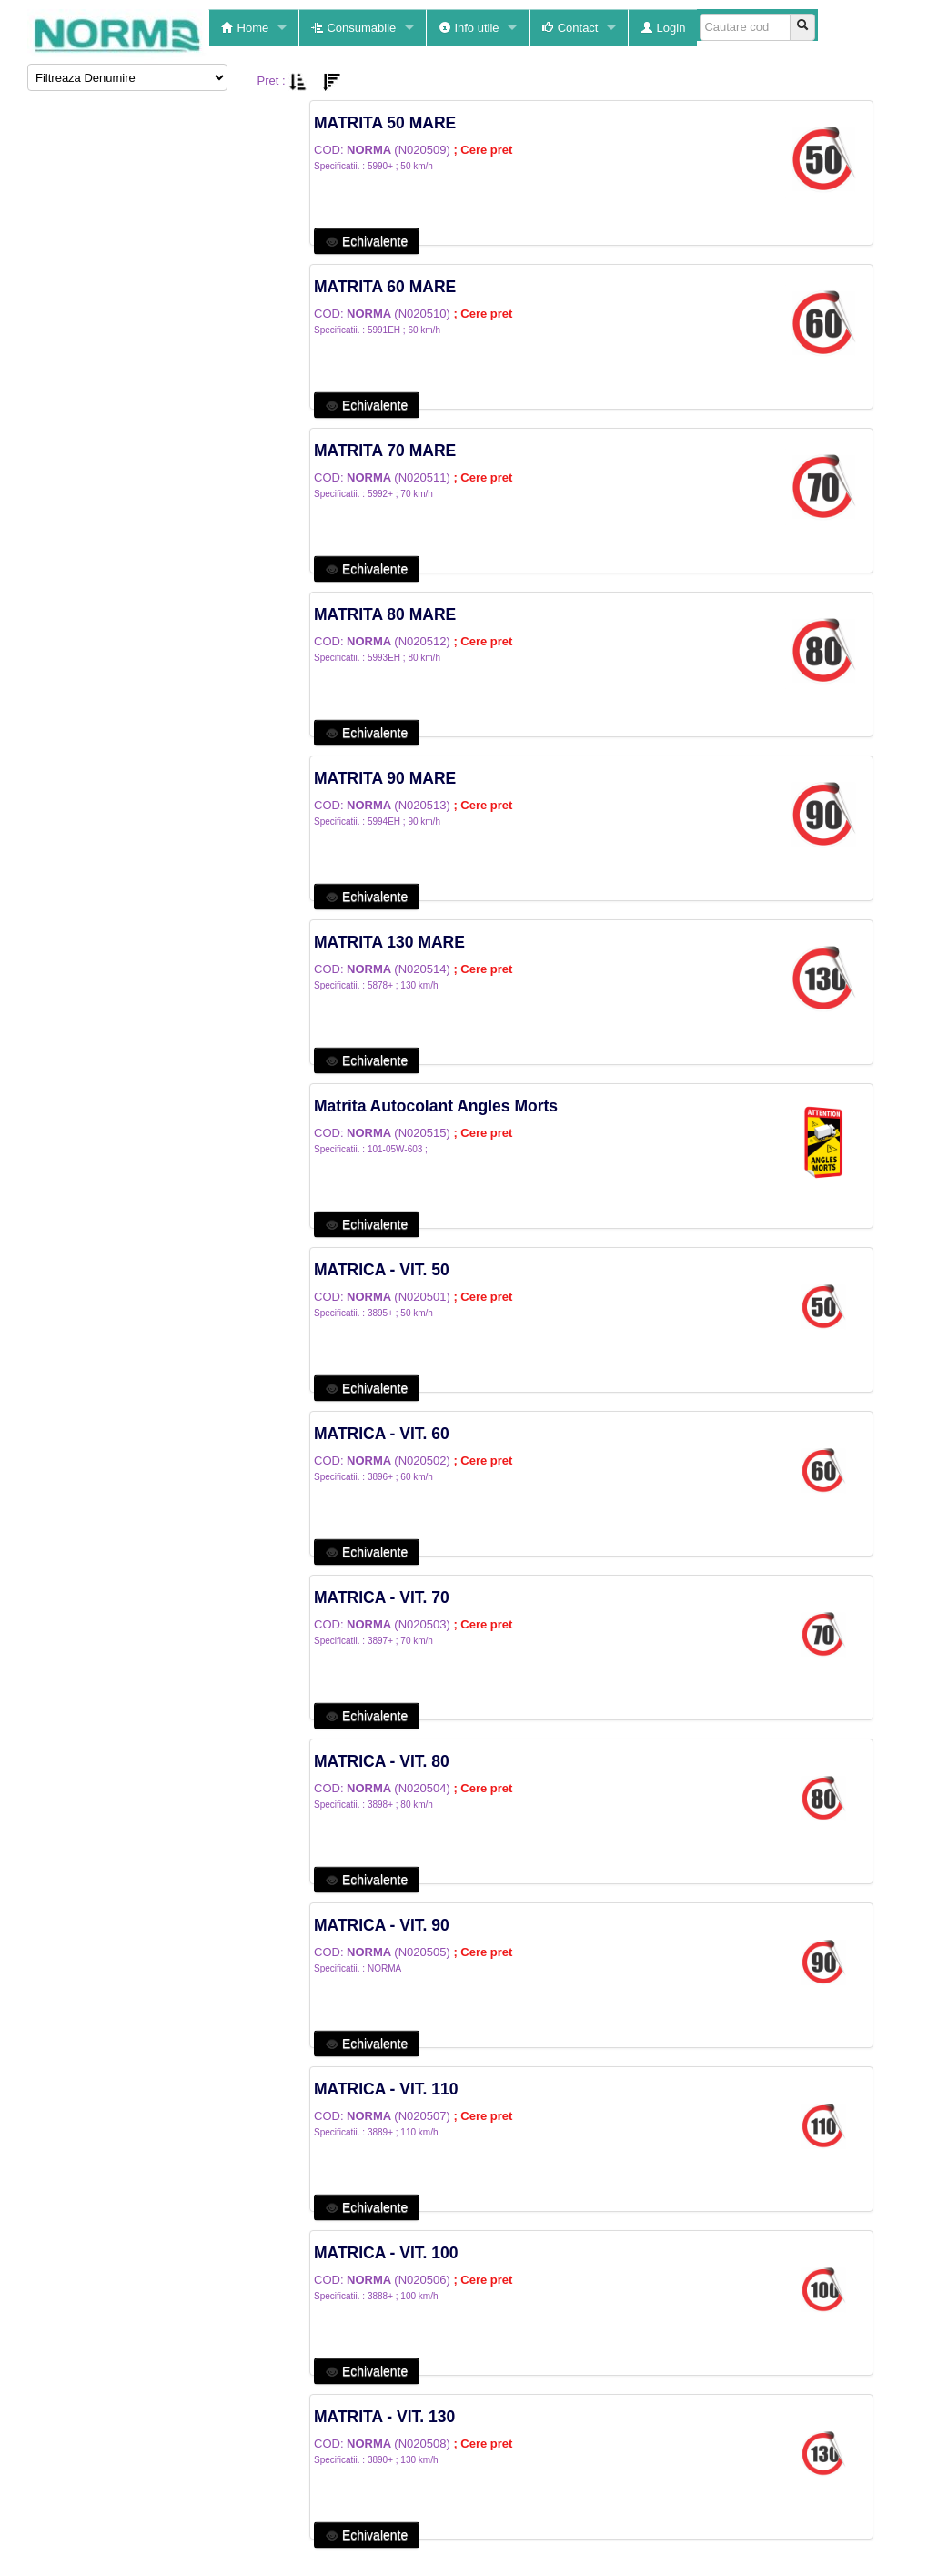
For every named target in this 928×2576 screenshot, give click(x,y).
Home (244, 28)
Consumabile (354, 28)
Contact (569, 28)
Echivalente (367, 241)
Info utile (469, 28)
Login (663, 28)
